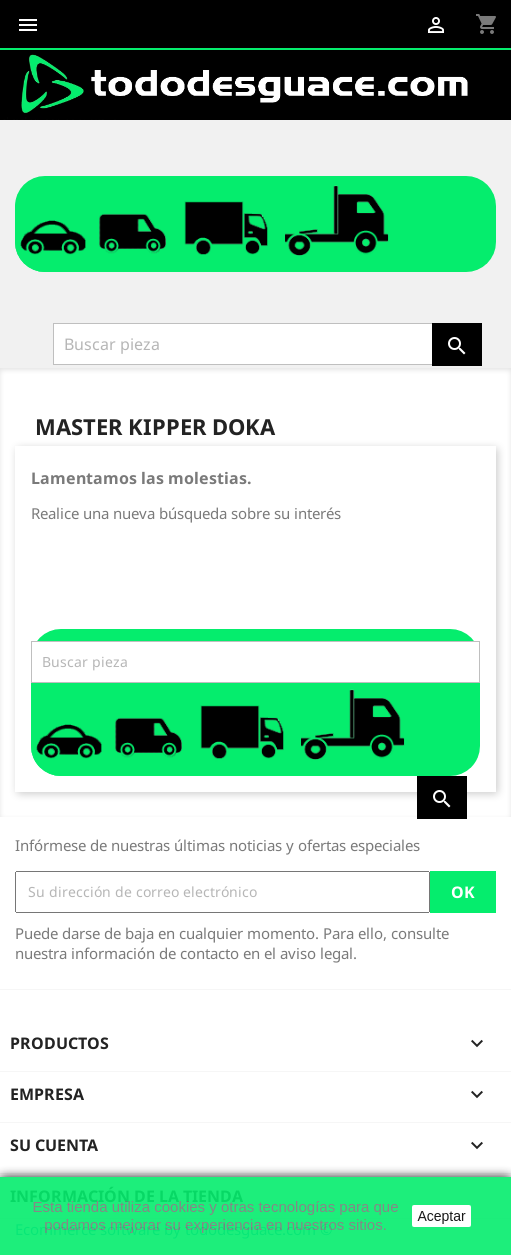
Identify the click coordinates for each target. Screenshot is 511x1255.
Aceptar (441, 1216)
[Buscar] (245, 344)
